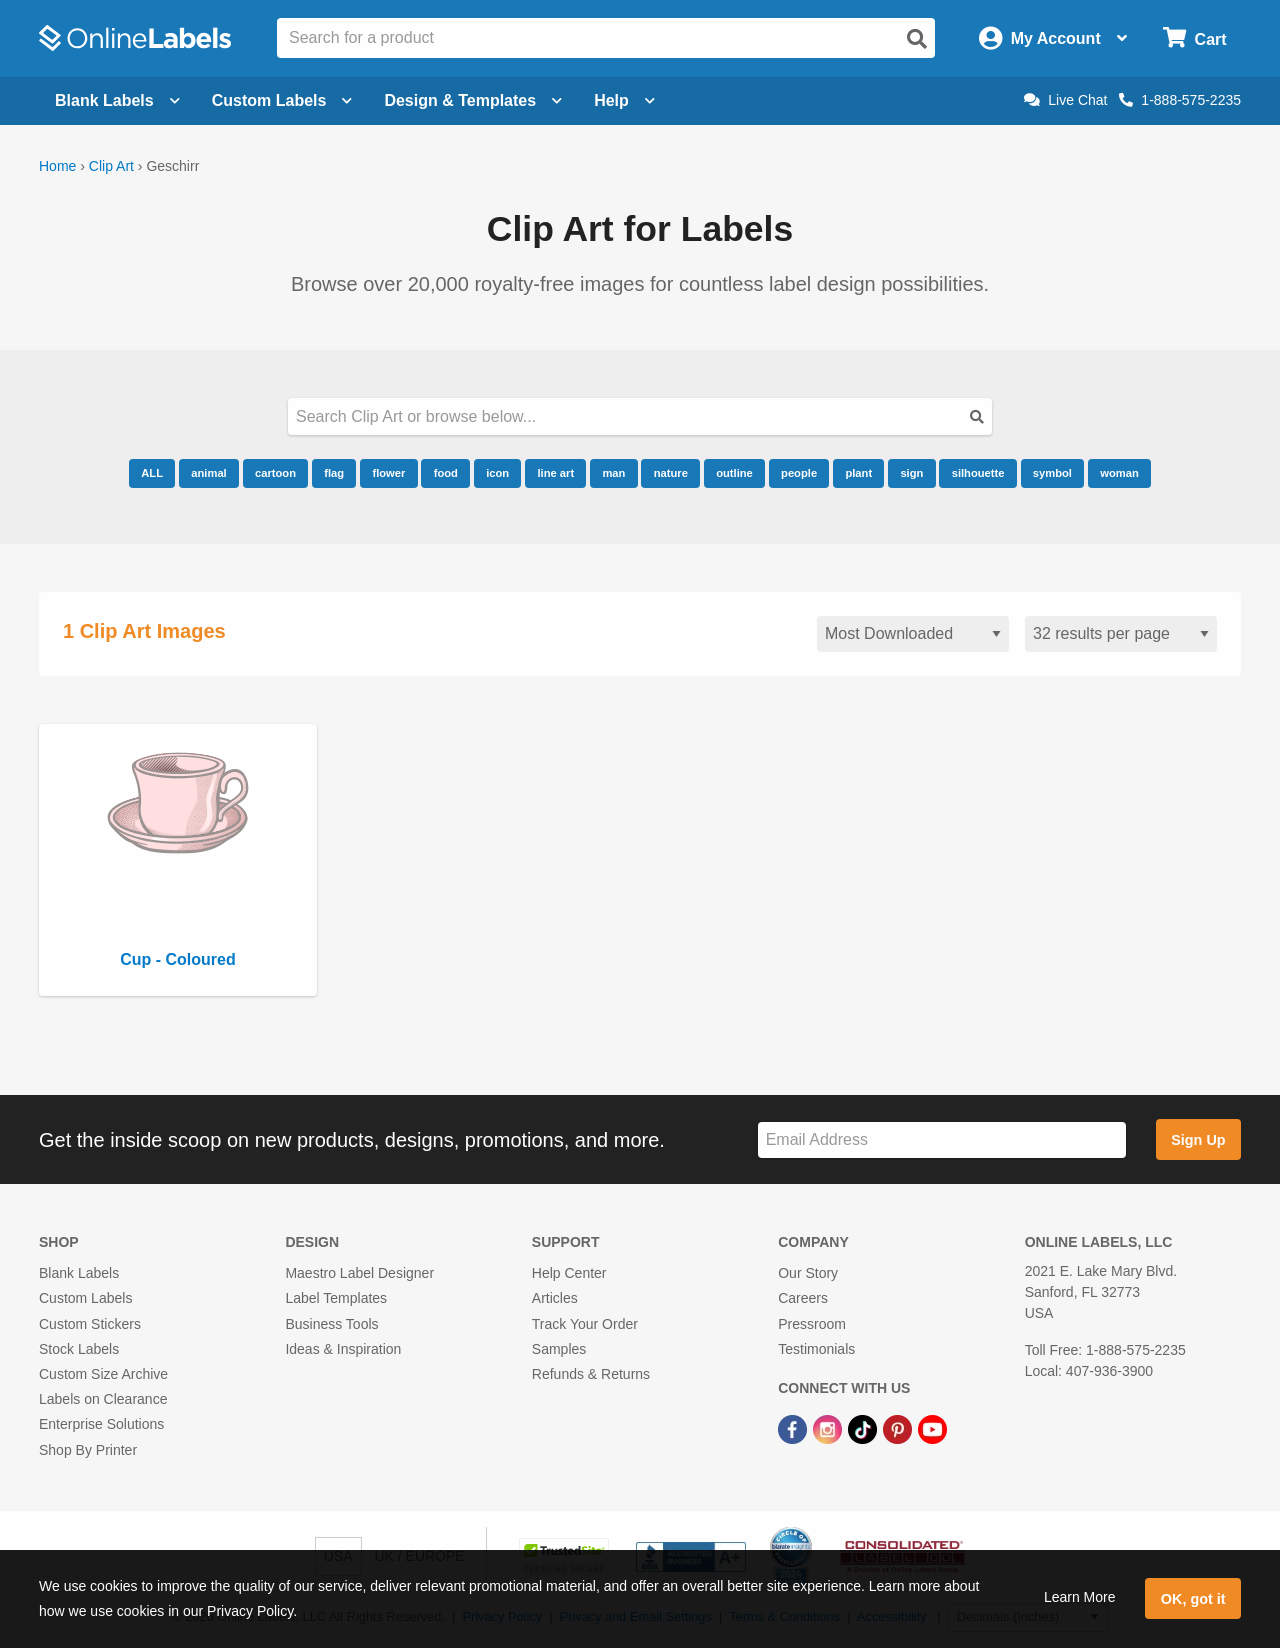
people (799, 473)
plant (858, 473)
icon (497, 473)
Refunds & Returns (591, 1374)
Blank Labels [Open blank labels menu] (117, 100)
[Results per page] (1121, 634)
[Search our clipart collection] (640, 416)
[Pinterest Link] (899, 1428)
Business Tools (331, 1324)
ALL (152, 473)
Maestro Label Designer (359, 1273)
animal (208, 473)
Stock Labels (79, 1349)
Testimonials (816, 1349)
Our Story (808, 1273)
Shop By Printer (88, 1450)
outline (734, 473)
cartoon (275, 473)
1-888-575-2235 (1180, 100)
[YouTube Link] (932, 1428)
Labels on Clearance (103, 1399)
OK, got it (1193, 1599)
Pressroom (812, 1324)
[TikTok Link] (864, 1428)
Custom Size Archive (103, 1374)
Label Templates (336, 1298)
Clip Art (111, 166)
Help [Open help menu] (624, 100)
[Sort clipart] (913, 634)
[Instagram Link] (829, 1428)
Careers (803, 1298)
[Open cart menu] (1194, 38)
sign (911, 473)
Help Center (569, 1273)
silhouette (978, 473)
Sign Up (1198, 1140)
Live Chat (1065, 100)
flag (334, 473)
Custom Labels (85, 1298)
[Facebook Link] (794, 1428)
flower (388, 473)
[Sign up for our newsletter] (942, 1140)
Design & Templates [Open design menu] (473, 100)
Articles (555, 1298)
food (446, 473)
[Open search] (917, 39)
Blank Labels (79, 1273)
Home (57, 166)
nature (671, 473)
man (613, 473)
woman (1119, 473)
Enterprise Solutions (101, 1424)
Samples (559, 1349)
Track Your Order (585, 1324)
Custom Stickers (90, 1324)
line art (555, 473)
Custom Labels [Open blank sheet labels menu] (282, 100)
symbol (1052, 473)
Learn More (1080, 1597)
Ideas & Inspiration (343, 1349)
